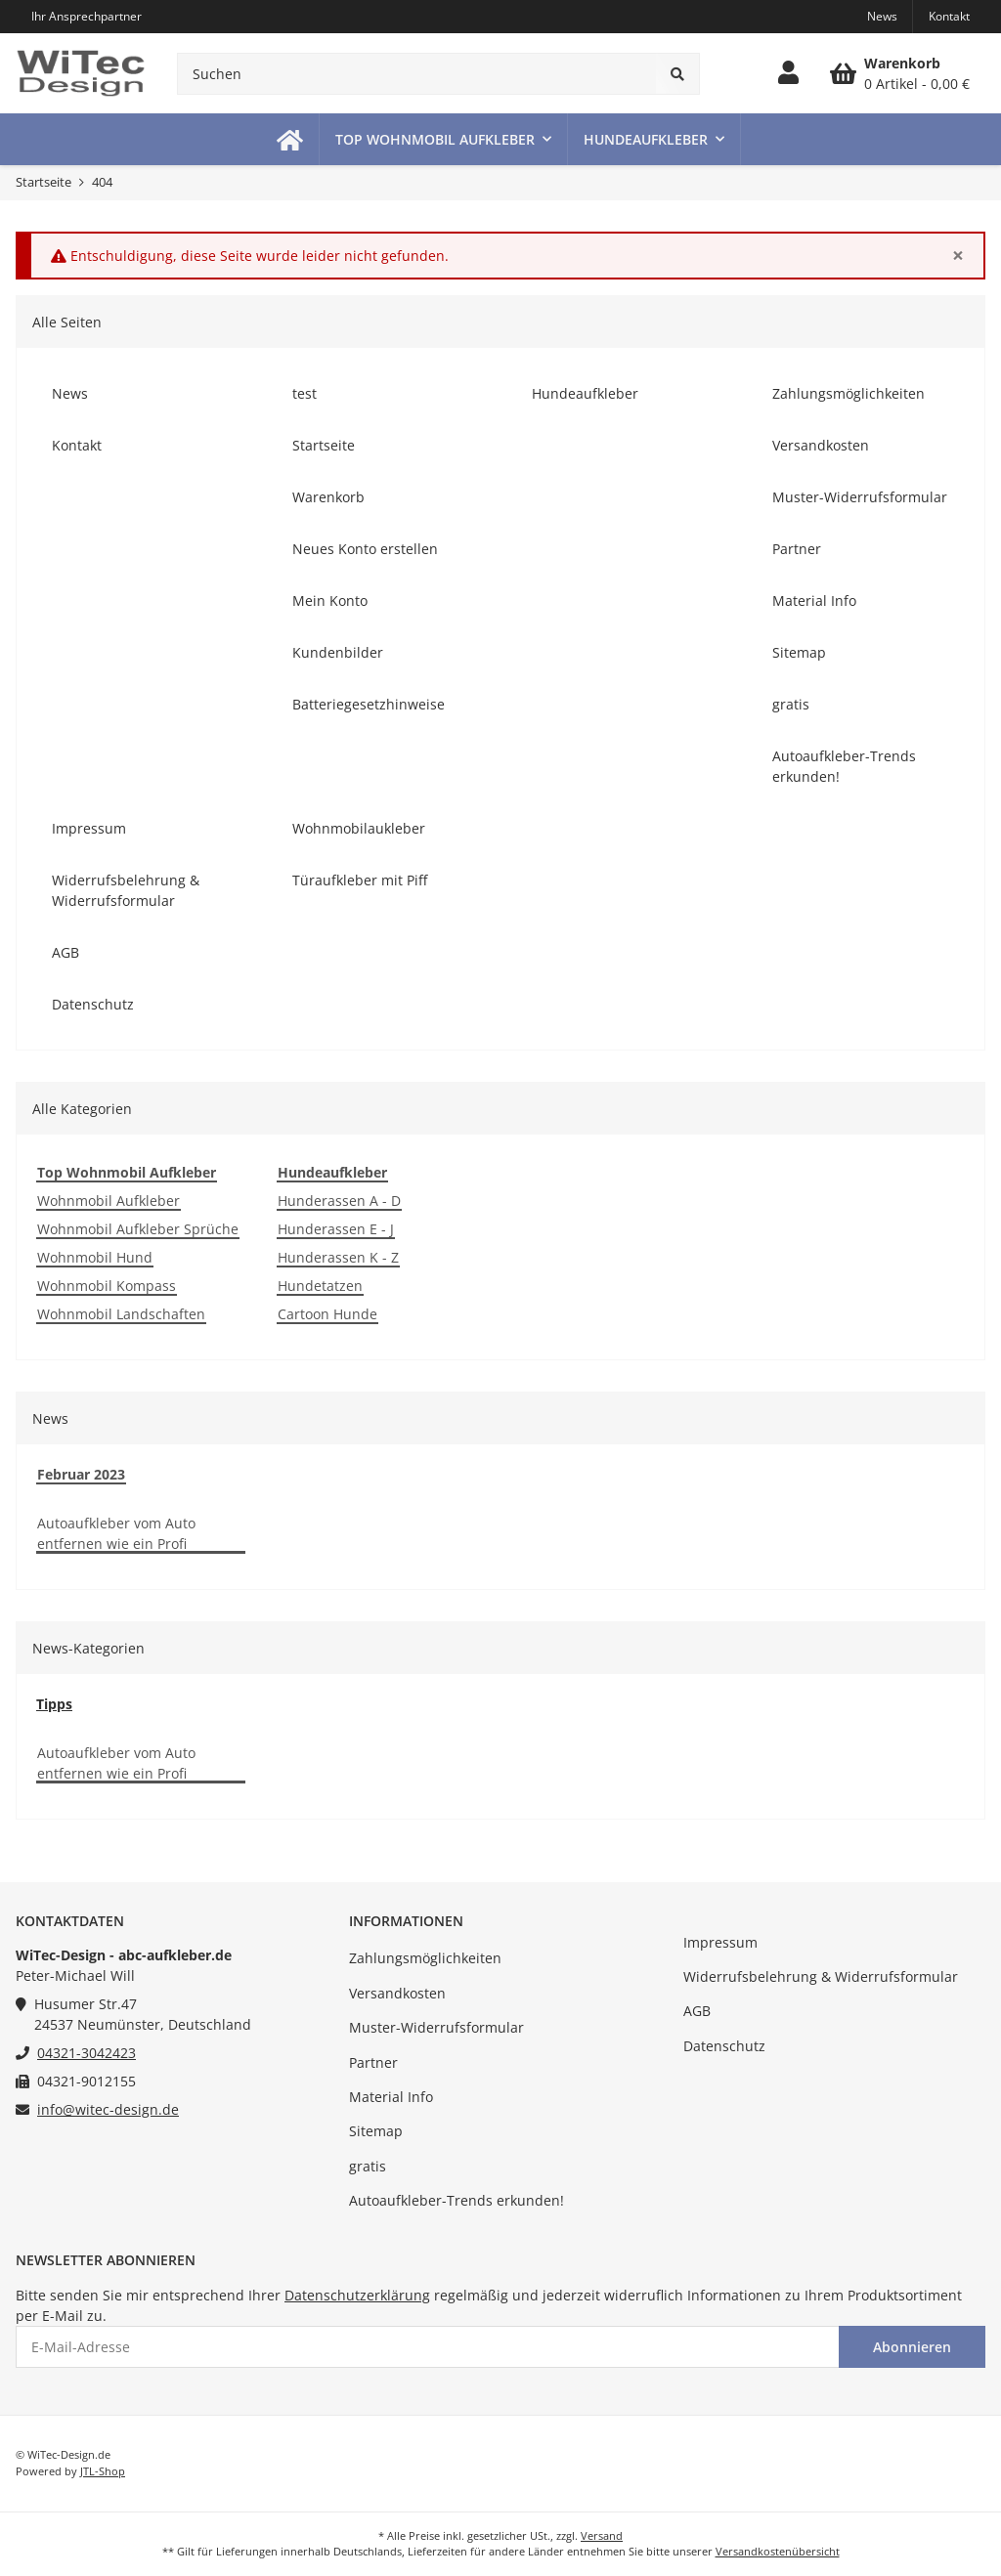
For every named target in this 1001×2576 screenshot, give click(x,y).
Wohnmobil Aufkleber (108, 1200)
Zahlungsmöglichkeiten (425, 1958)
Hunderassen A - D (339, 1200)
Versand (602, 2535)
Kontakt (949, 16)
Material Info (391, 2096)
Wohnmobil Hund (94, 1257)
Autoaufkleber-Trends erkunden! (456, 2200)
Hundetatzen (320, 1285)
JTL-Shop (102, 2471)
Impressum (720, 1942)
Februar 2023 (81, 1474)
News (882, 16)
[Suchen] (417, 74)
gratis (367, 2166)
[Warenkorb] (899, 73)
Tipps (54, 1704)
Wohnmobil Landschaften (121, 1314)
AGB (697, 2010)
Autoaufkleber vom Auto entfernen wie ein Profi (116, 1533)
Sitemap (376, 2131)
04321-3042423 (86, 2052)
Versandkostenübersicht (778, 2551)
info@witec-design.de (108, 2109)
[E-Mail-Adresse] (428, 2347)
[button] (788, 73)
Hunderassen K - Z (338, 1257)
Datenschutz (724, 2046)
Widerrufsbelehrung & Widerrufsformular (820, 1976)
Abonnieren (912, 2347)
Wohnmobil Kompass (106, 1285)
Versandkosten (397, 1993)
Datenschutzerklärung (357, 2295)
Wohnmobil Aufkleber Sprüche (138, 1229)
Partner (373, 2062)
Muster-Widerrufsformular (436, 2027)
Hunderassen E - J (336, 1229)
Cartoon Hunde (327, 1314)
